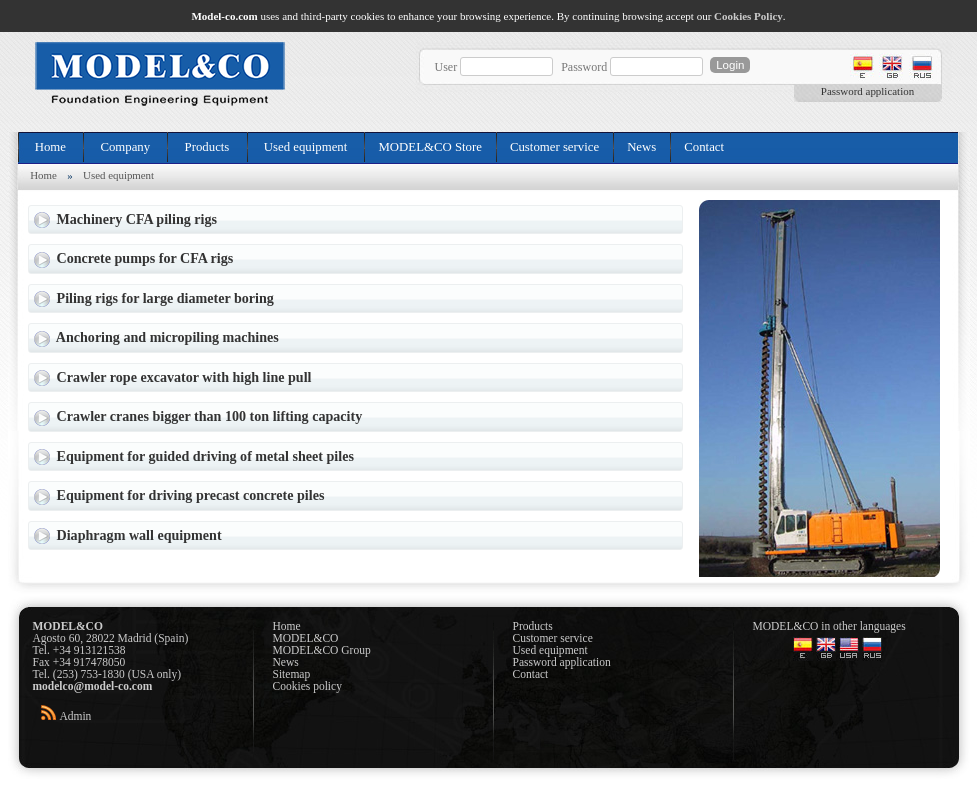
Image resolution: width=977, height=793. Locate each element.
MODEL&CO (306, 638)
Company (125, 147)
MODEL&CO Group (322, 650)
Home (51, 147)
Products (206, 147)
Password (584, 67)
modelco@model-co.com (93, 686)
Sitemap (292, 674)
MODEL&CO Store (429, 147)
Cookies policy (307, 686)
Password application (867, 91)
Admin (75, 716)
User (446, 67)
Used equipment (306, 147)
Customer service (554, 147)
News (641, 147)
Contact (704, 147)
